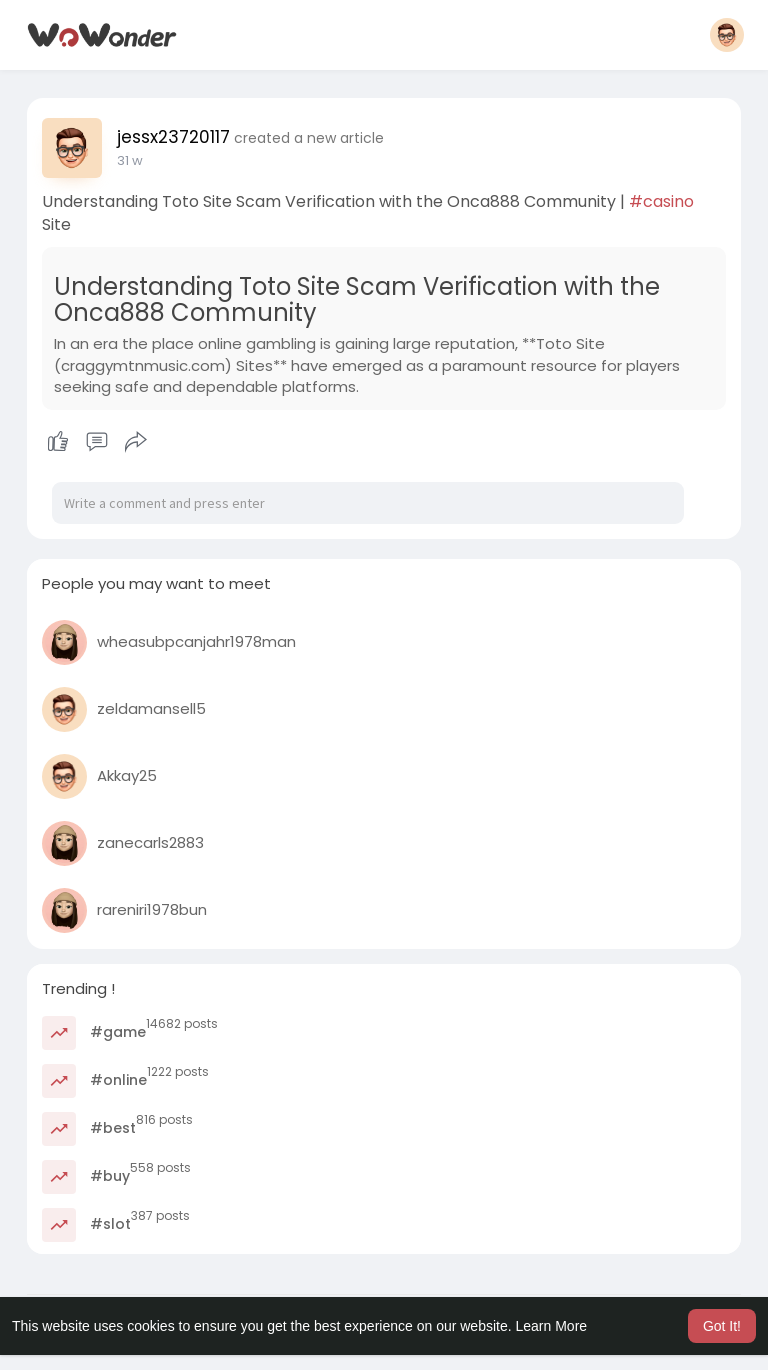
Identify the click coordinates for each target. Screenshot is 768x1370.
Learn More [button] (552, 1326)
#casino (661, 201)
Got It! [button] (722, 1326)
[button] (727, 35)
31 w (130, 160)
